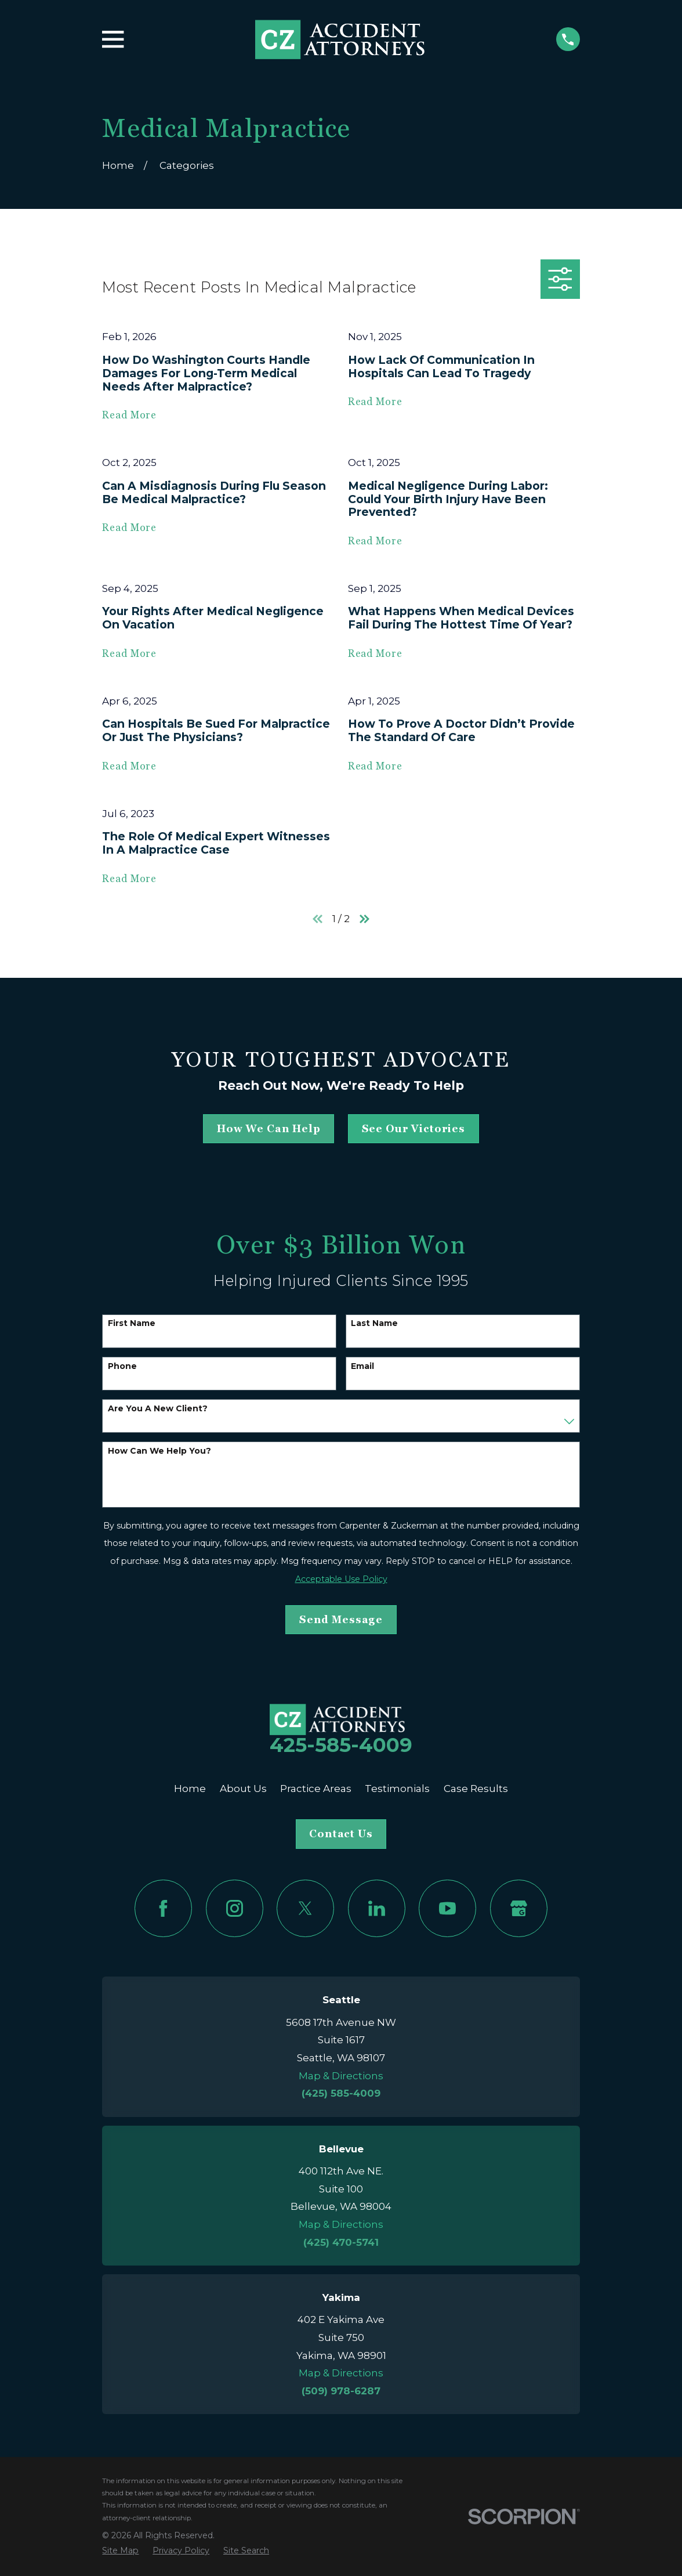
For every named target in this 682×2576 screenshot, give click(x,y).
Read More (129, 415)
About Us (243, 1788)
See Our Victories (413, 1129)
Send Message (341, 1619)
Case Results (476, 1788)
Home (190, 1788)
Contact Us (341, 1834)
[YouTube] (447, 1908)
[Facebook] (163, 1908)
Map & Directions (341, 2076)
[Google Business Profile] (518, 1908)
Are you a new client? (158, 1409)
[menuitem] (120, 2551)
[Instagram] (234, 1908)
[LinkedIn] (376, 1908)
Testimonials (397, 1788)
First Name (131, 1323)
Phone (122, 1366)
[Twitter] (305, 1908)
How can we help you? (159, 1451)
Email (362, 1366)
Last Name (374, 1323)
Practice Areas (315, 1788)
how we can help (269, 1129)
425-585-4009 (341, 1745)
